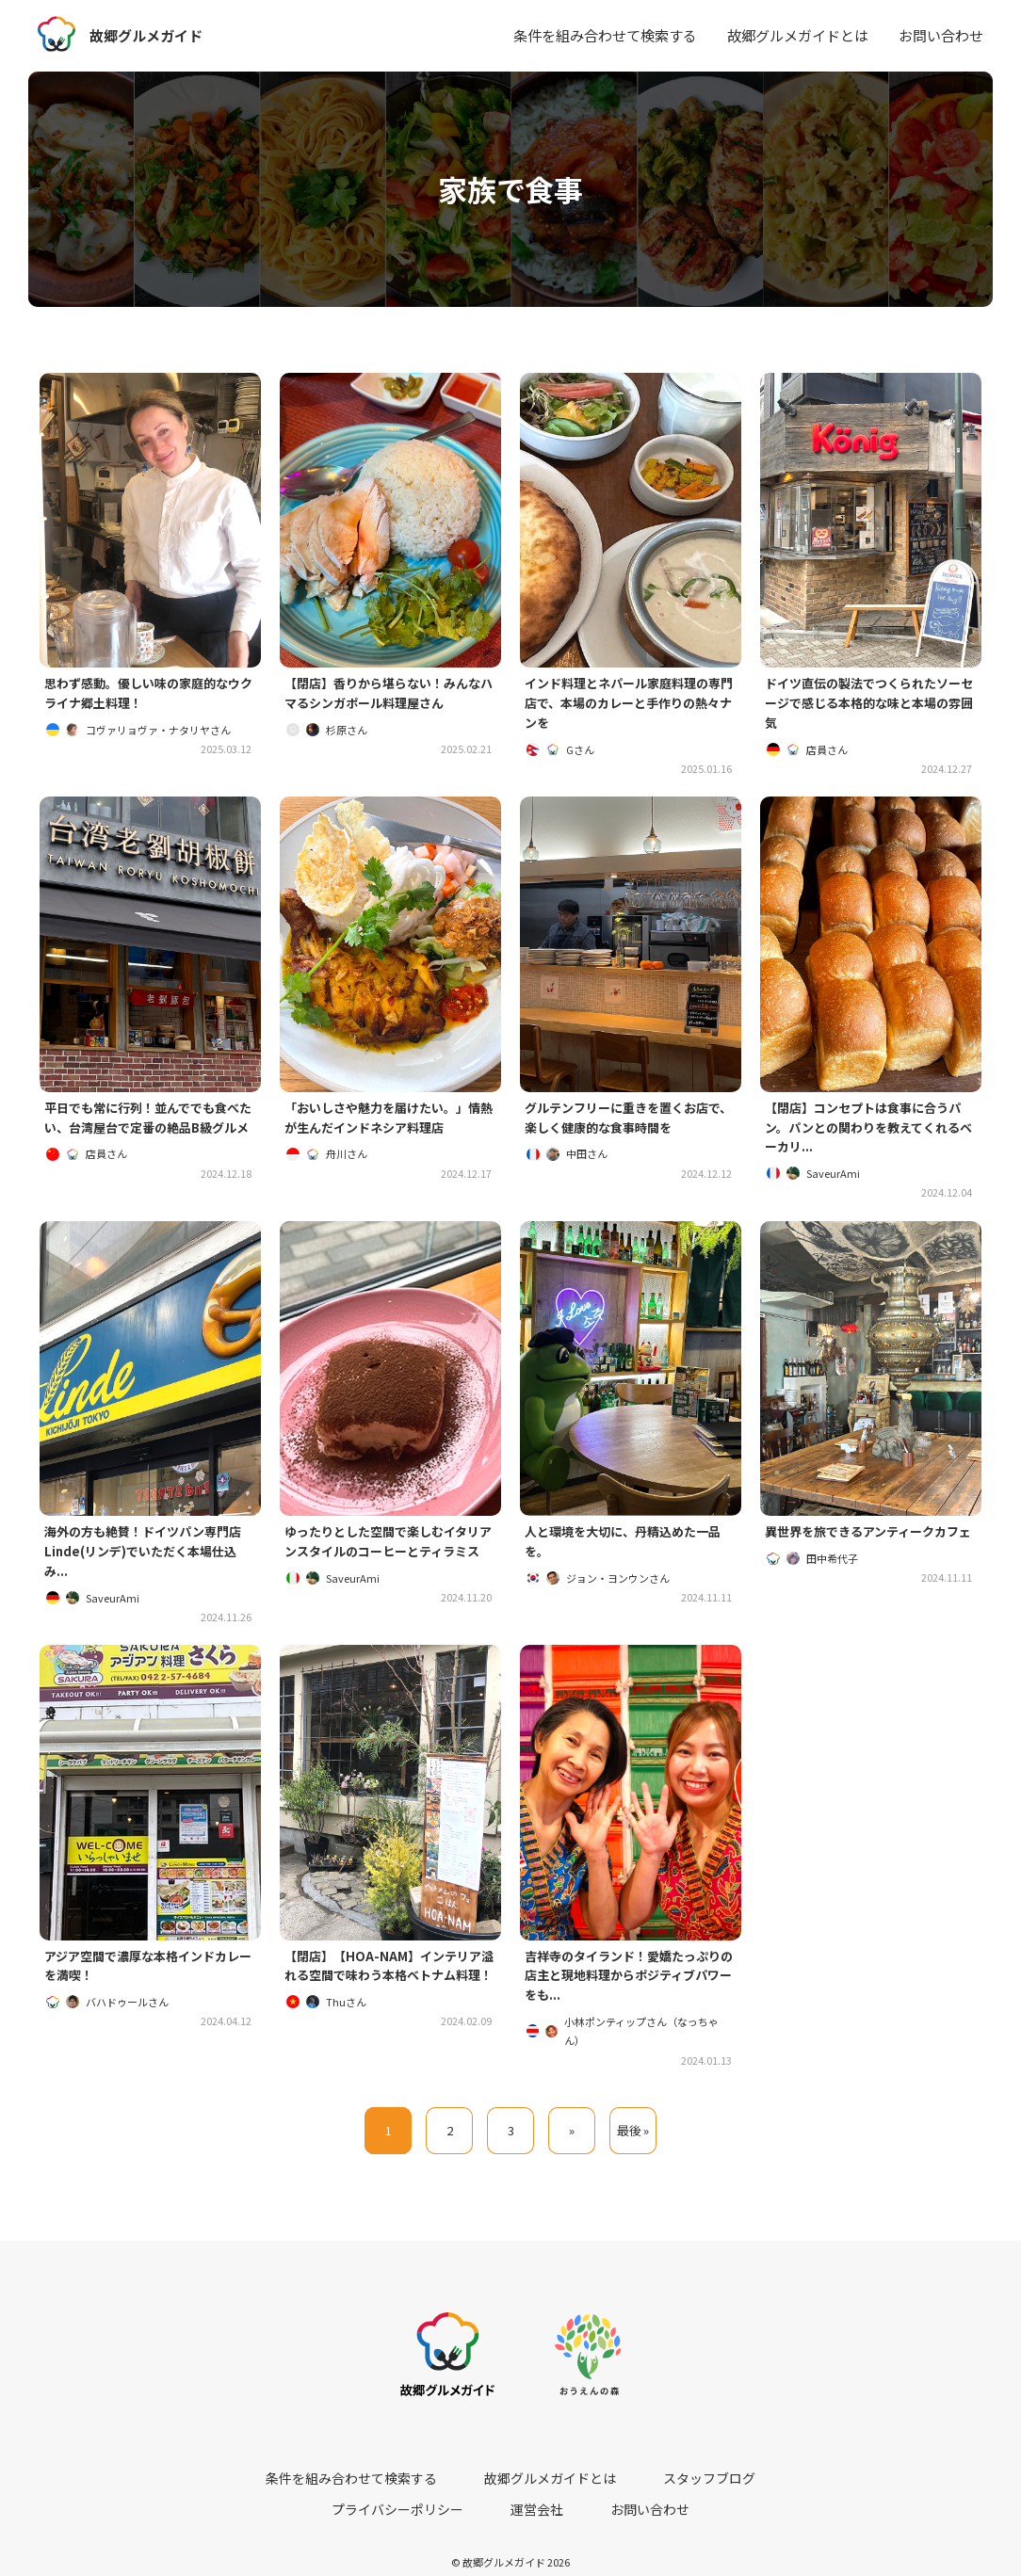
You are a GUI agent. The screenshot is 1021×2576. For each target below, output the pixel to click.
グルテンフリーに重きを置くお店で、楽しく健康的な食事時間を (623, 1124)
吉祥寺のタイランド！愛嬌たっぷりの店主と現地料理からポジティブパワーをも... (630, 1991)
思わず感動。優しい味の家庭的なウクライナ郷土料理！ (149, 695)
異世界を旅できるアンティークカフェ (869, 1552)
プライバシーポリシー (685, 2483)
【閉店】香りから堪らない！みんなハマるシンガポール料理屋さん (389, 695)
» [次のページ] (572, 2149)
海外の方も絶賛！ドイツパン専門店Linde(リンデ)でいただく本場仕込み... (150, 1563)
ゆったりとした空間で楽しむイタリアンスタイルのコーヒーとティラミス (389, 1563)
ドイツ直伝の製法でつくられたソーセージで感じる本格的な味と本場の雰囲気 (870, 705)
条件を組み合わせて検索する (605, 35)
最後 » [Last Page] (633, 2149)
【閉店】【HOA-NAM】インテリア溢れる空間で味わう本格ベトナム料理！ (389, 1991)
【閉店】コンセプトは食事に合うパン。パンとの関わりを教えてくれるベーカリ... (870, 1135)
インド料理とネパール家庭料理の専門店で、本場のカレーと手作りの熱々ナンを (630, 705)
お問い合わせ (941, 35)
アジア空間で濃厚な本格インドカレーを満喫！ (149, 1981)
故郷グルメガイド (149, 35)
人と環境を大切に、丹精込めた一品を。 (630, 1552)
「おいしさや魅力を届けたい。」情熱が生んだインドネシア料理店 (389, 1124)
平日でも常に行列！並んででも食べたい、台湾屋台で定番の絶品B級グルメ (149, 1135)
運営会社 (793, 2483)
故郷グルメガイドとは (797, 35)
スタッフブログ (561, 2483)
